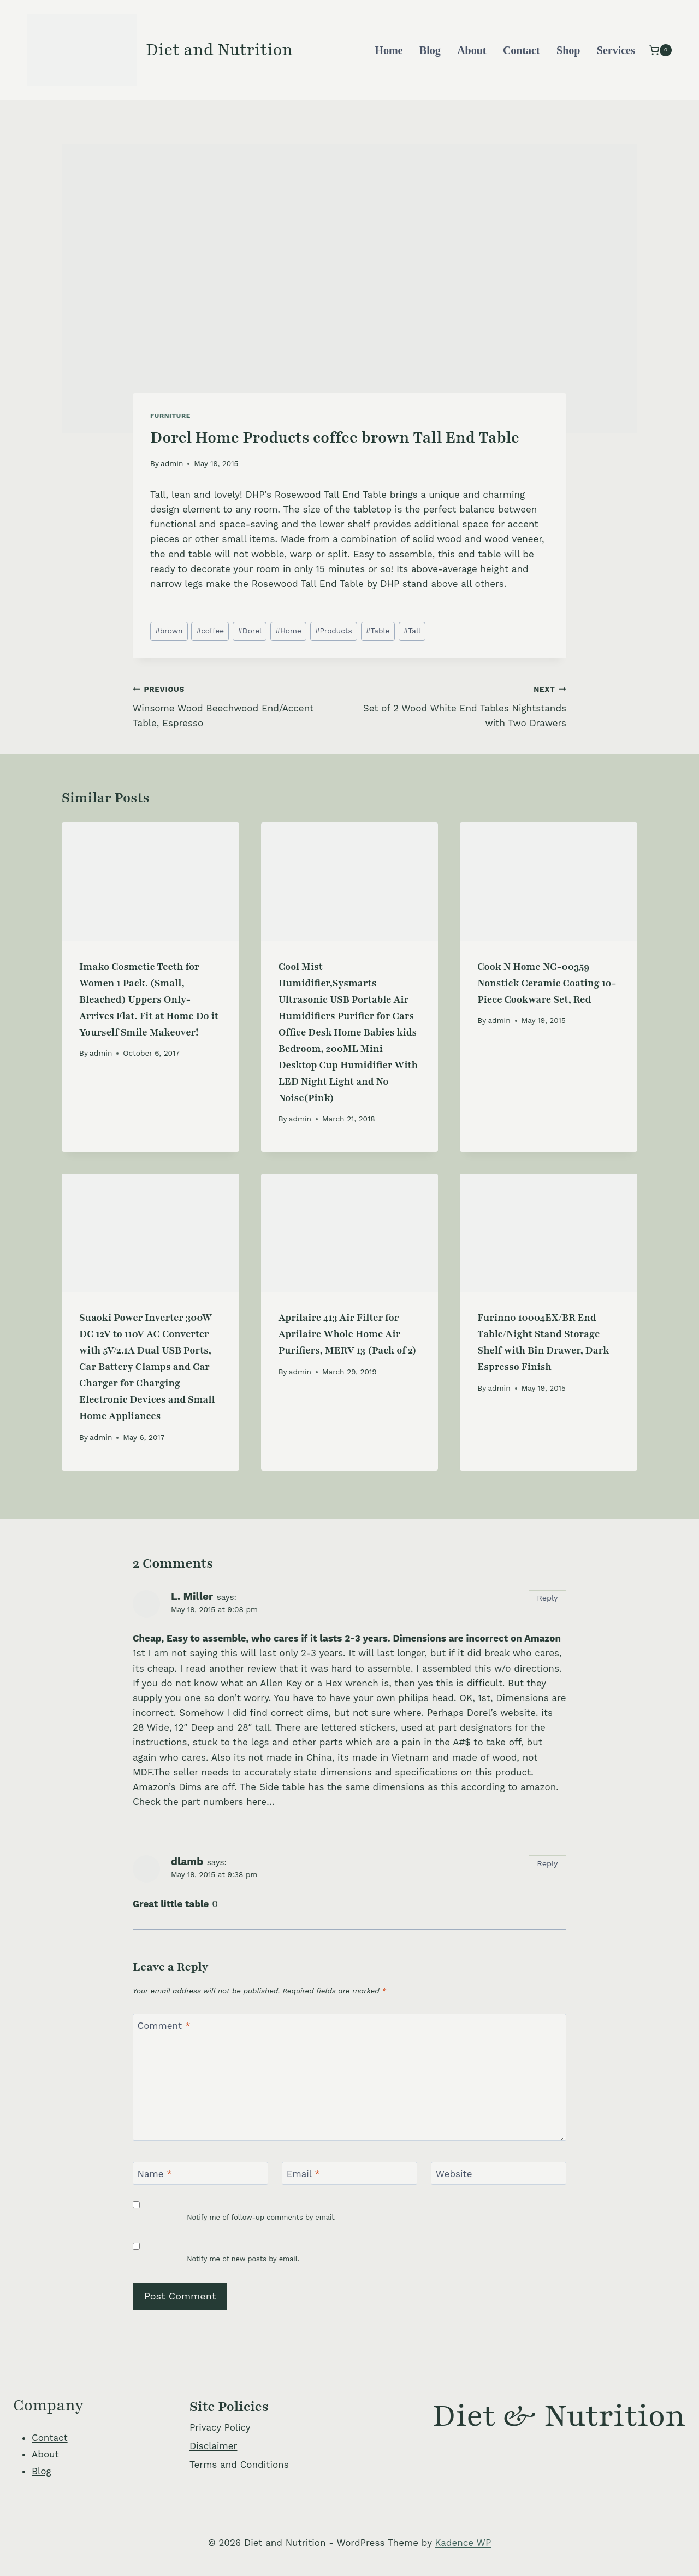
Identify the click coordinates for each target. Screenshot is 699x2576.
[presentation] (150, 881)
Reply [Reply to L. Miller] (547, 1598)
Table (378, 630)
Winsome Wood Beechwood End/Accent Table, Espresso (236, 704)
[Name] (200, 2173)
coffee (210, 630)
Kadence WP (463, 2542)
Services (616, 50)
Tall (412, 630)
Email (303, 2173)
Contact (521, 50)
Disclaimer (213, 2445)
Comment (164, 2025)
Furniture (170, 416)
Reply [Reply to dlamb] (547, 1863)
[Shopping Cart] (660, 50)
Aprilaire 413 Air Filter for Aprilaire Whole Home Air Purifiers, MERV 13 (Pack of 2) (348, 1334)
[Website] (498, 2173)
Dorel (250, 630)
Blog (430, 50)
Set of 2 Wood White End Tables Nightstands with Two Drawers (462, 704)
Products (333, 630)
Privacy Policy (220, 2427)
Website (454, 2173)
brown (168, 630)
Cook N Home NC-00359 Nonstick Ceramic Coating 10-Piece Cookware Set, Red (546, 983)
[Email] (349, 2173)
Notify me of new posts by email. (243, 2259)
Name (155, 2173)
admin (172, 463)
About (471, 50)
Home (388, 50)
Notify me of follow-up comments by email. (261, 2217)
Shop (568, 50)
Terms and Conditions (239, 2464)
